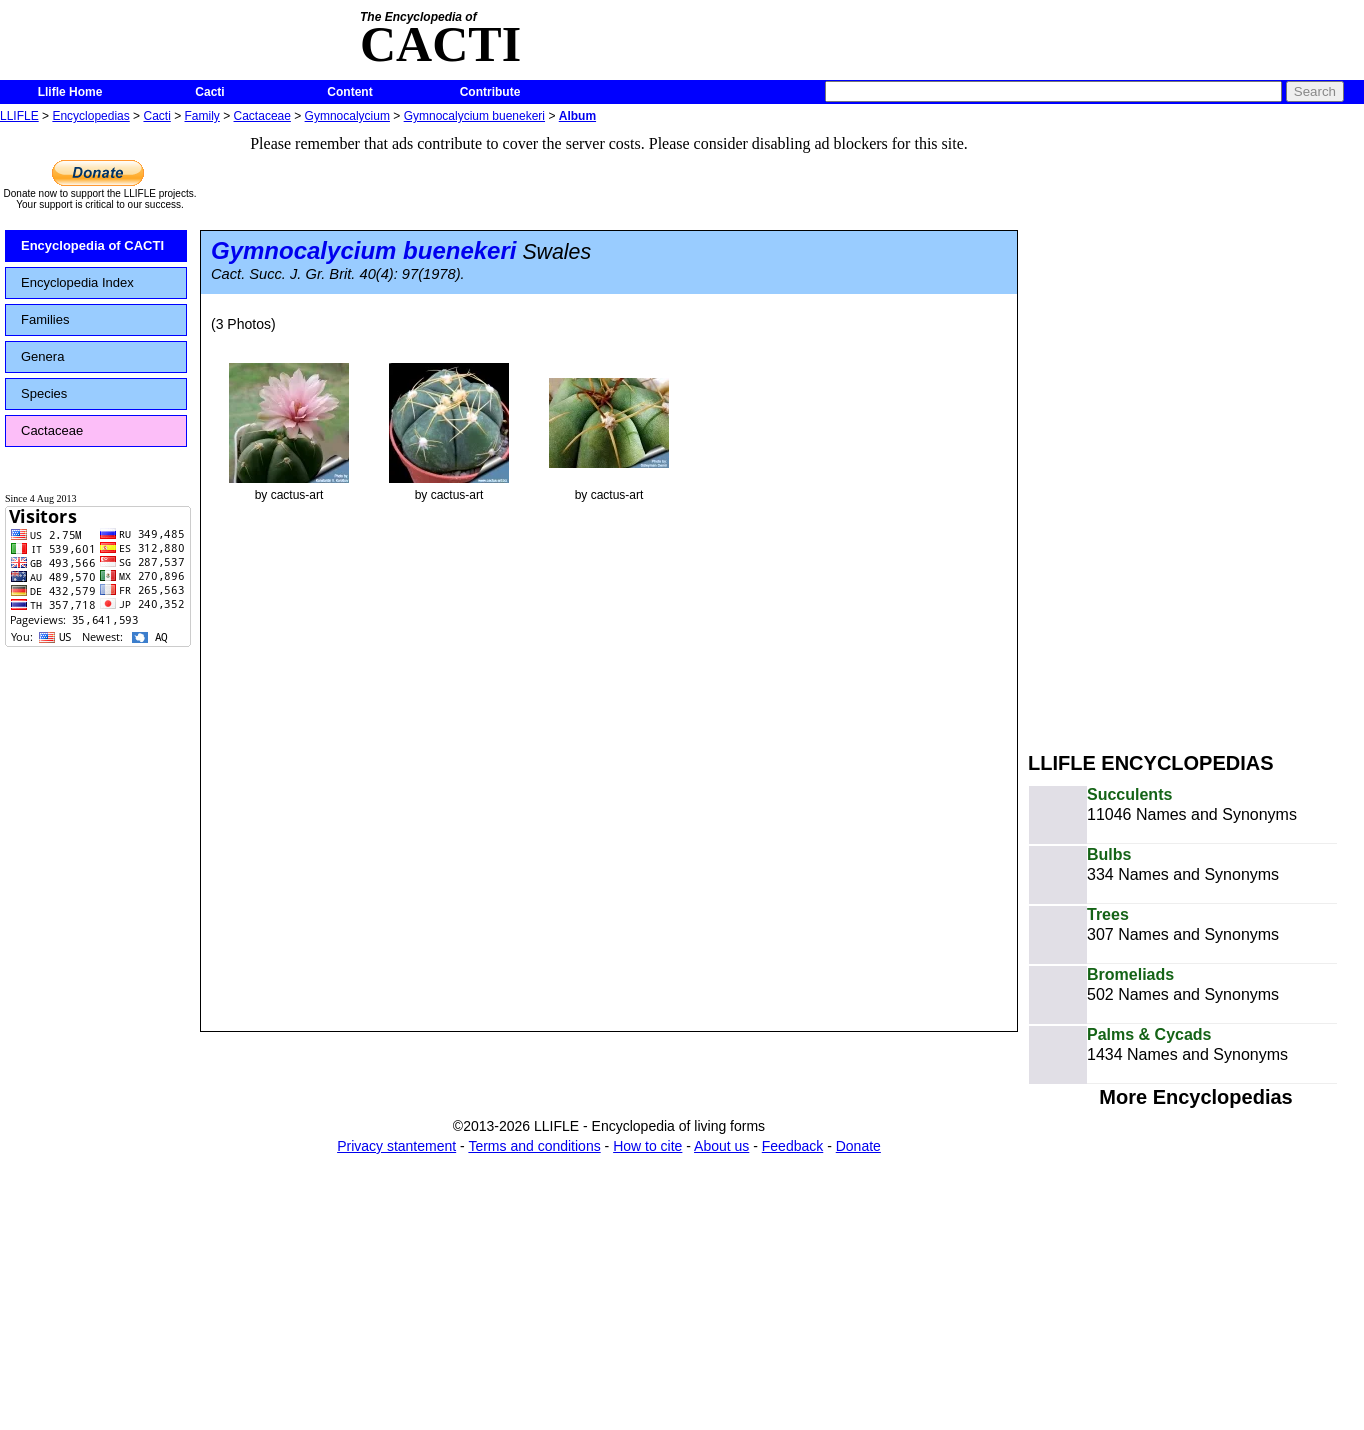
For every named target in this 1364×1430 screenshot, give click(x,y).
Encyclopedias (90, 116)
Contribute (490, 92)
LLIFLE (19, 116)
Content (349, 92)
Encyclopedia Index (77, 282)
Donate (858, 1146)
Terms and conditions (534, 1146)
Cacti (209, 92)
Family (202, 116)
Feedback (792, 1146)
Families (45, 319)
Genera (42, 356)
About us (721, 1146)
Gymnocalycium (347, 116)
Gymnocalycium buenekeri (474, 116)
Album (577, 116)
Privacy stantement (396, 1146)
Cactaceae (262, 116)
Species (44, 393)
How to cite (647, 1146)
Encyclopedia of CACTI (92, 245)
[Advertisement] (1150, 428)
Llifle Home (70, 92)
